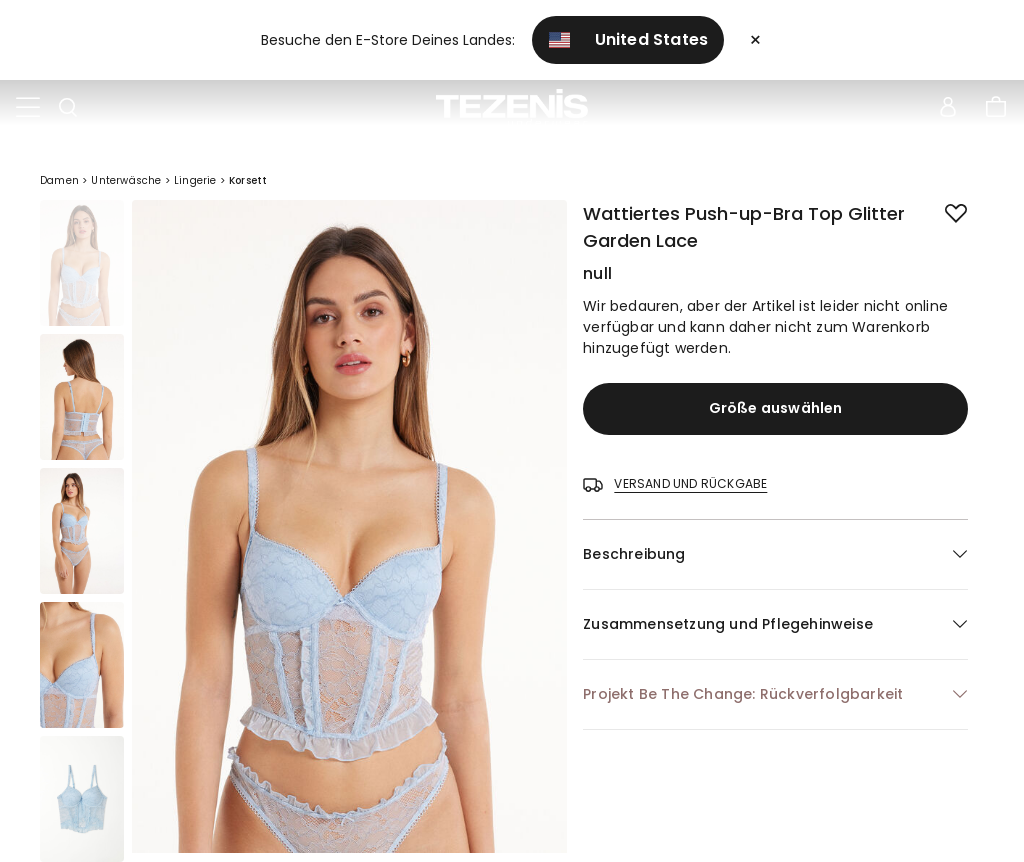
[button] (775, 554)
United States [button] (629, 39)
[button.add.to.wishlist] (940, 210)
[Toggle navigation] (28, 108)
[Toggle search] (68, 108)
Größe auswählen (776, 408)
